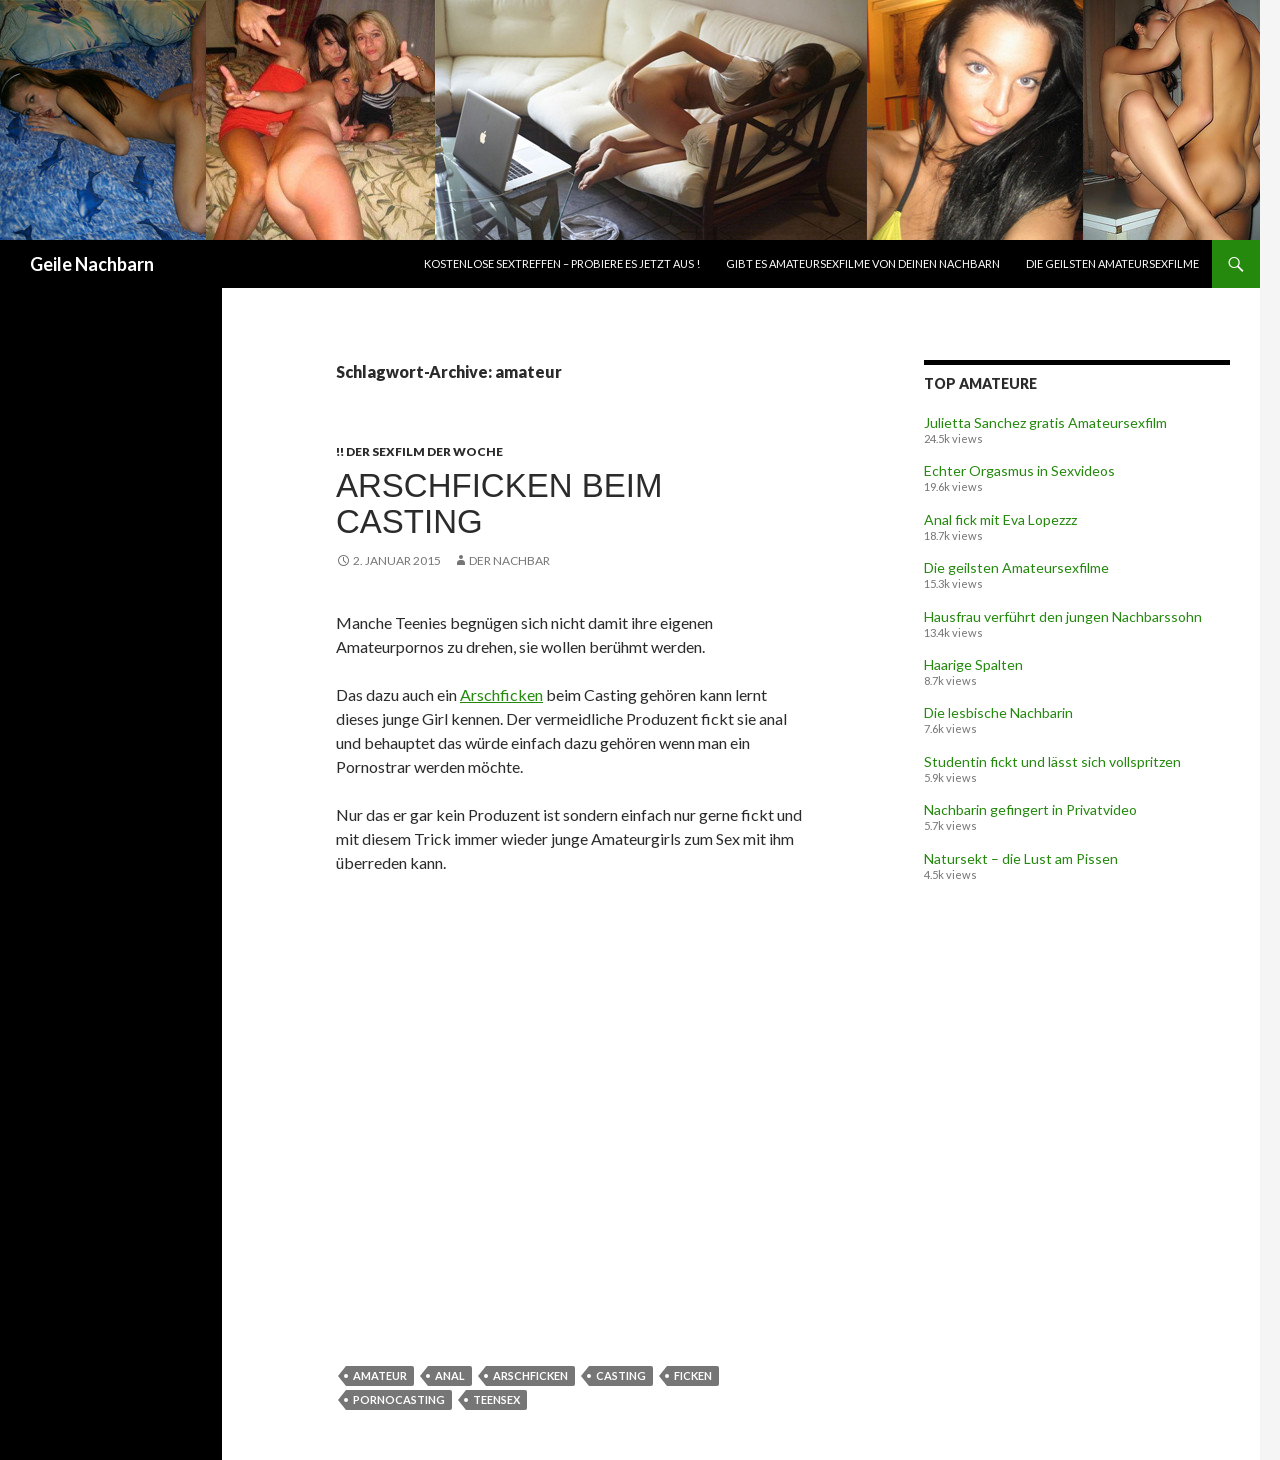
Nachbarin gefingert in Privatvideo (1030, 809)
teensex (496, 1399)
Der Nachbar (509, 560)
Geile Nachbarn (92, 264)
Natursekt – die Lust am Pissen (1021, 858)
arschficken (530, 1375)
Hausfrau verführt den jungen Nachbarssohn (1063, 616)
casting (621, 1375)
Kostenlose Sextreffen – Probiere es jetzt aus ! (562, 263)
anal (450, 1375)
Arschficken (501, 694)
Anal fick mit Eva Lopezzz (1000, 519)
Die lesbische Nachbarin (998, 712)
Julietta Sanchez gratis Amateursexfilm (1045, 422)
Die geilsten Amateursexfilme (1112, 263)
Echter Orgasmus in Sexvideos (1019, 470)
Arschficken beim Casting (499, 503)
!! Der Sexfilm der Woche (419, 451)
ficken (693, 1375)
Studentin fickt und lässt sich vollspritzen (1052, 761)
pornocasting (399, 1399)
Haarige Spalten (973, 664)
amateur (380, 1375)
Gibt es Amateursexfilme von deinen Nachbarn (863, 263)
